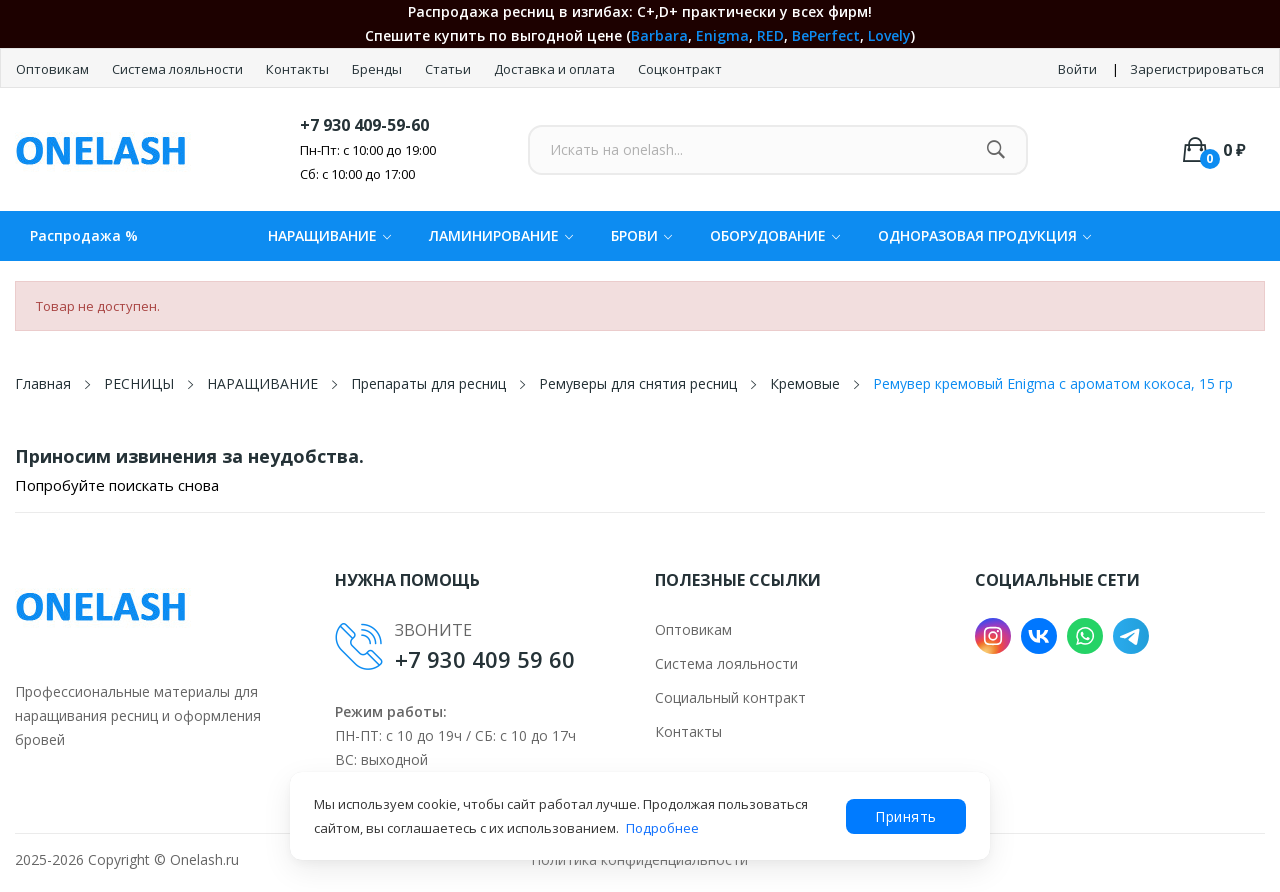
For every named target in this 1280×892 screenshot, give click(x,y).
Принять (906, 816)
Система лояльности (179, 69)
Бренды (378, 69)
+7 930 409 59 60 (485, 659)
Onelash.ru (204, 859)
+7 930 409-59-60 (364, 125)
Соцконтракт (680, 69)
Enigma (722, 35)
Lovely (889, 35)
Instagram (993, 636)
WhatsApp (1085, 636)
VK (1039, 636)
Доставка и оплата (556, 69)
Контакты (299, 69)
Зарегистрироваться (1197, 69)
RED (770, 35)
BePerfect (826, 35)
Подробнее (662, 828)
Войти (1077, 69)
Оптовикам (54, 69)
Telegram (1131, 636)
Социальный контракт (730, 697)
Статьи (449, 69)
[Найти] (995, 150)
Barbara (659, 35)
